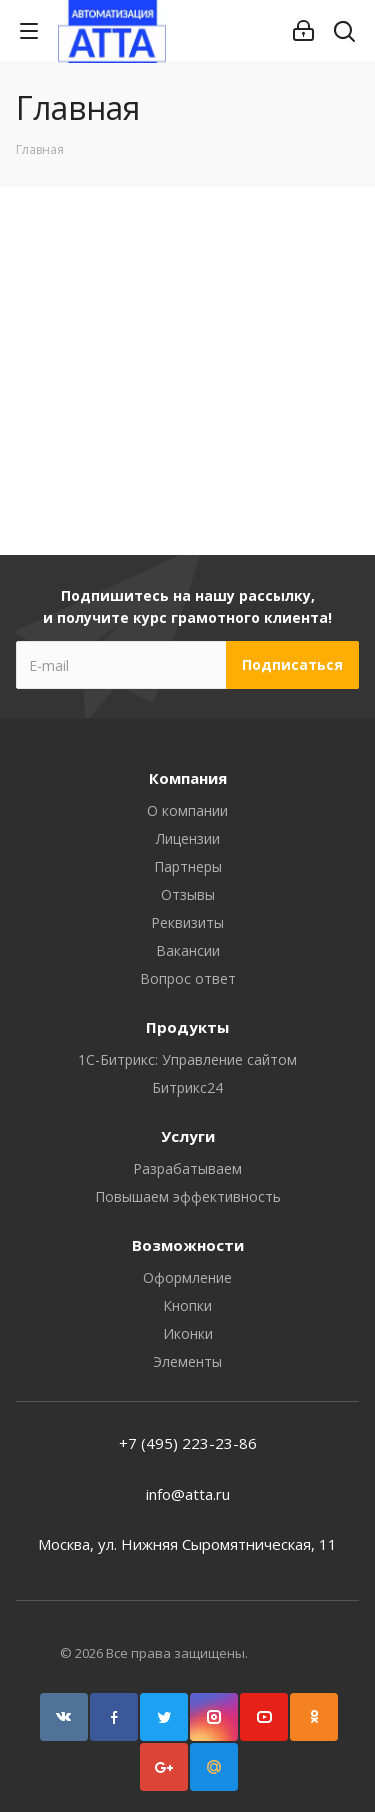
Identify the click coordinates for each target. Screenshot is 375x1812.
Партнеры (188, 866)
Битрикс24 (187, 1087)
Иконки (188, 1333)
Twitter (164, 1717)
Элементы (187, 1361)
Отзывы (188, 894)
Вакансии (188, 950)
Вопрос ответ (188, 978)
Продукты (187, 1027)
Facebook (114, 1717)
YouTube (264, 1717)
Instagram (214, 1717)
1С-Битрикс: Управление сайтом (187, 1059)
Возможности (188, 1245)
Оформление (187, 1277)
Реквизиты (187, 922)
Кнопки (187, 1305)
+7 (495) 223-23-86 (188, 1443)
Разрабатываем (187, 1168)
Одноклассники (314, 1717)
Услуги (188, 1136)
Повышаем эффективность (188, 1196)
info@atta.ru (188, 1494)
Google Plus (164, 1767)
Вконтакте (64, 1717)
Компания (188, 778)
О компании (187, 810)
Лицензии (188, 838)
